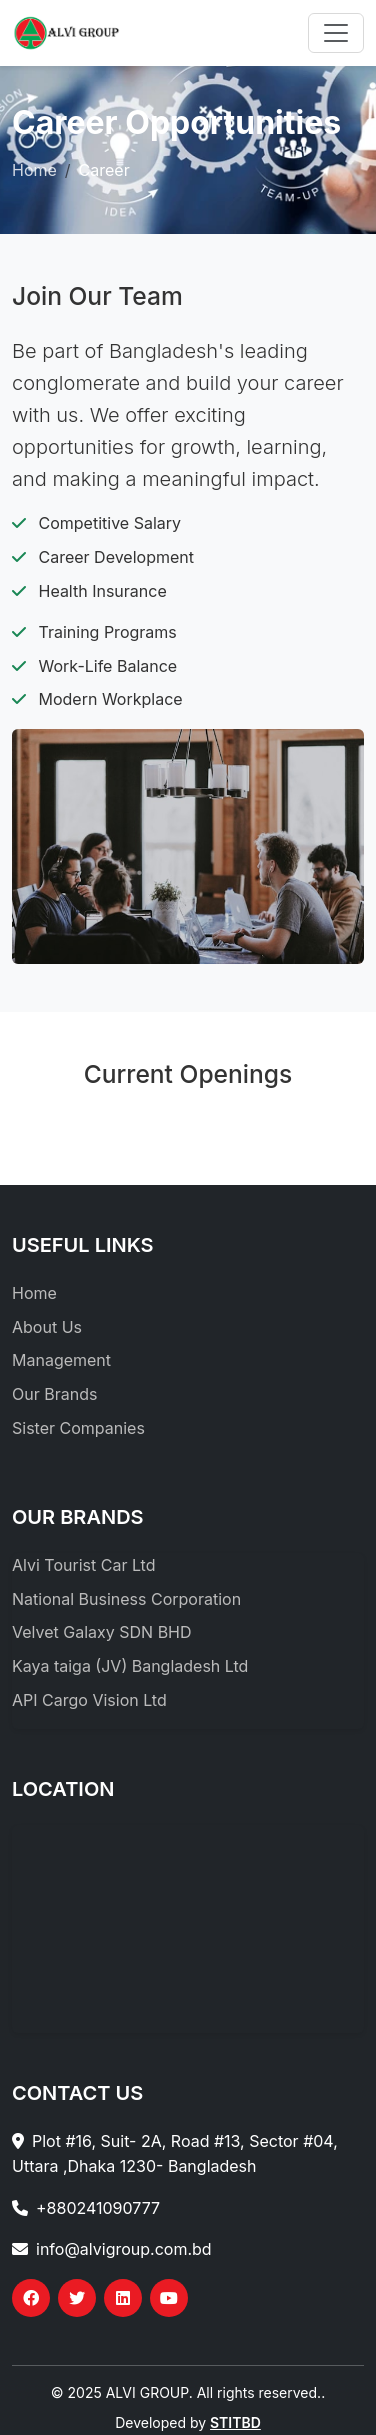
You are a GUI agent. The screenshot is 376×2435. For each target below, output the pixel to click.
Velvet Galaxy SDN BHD (102, 1632)
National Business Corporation (126, 1599)
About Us (47, 1327)
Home (34, 170)
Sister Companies (78, 1428)
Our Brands (54, 1394)
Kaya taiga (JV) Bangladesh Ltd (130, 1666)
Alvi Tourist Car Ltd (83, 1565)
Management (61, 1360)
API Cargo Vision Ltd (89, 1700)
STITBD (235, 2422)
